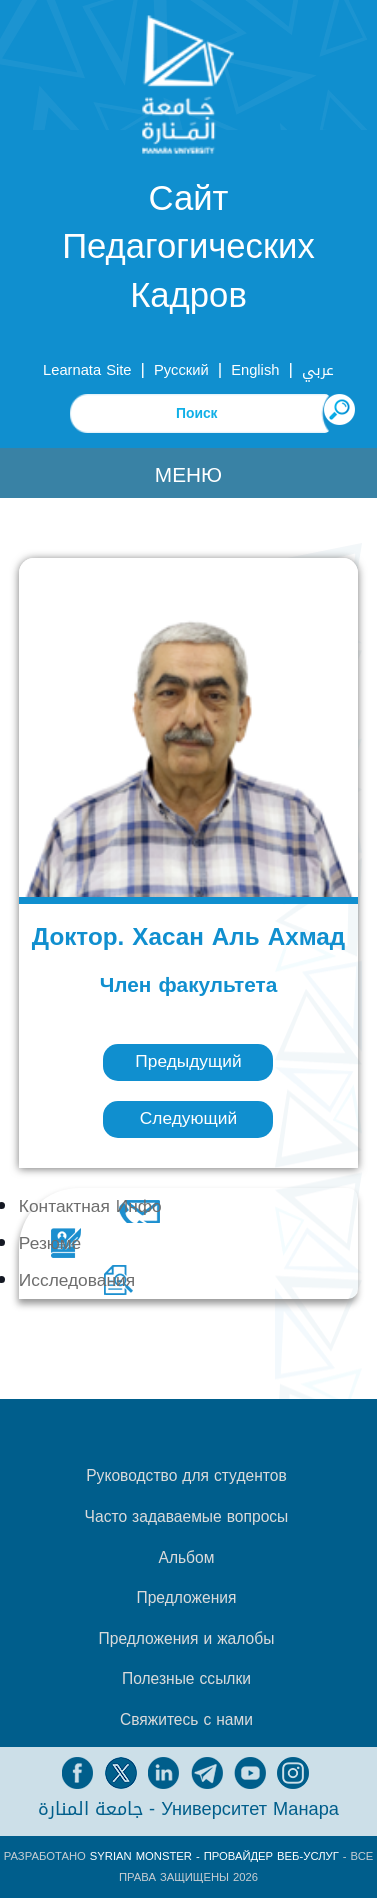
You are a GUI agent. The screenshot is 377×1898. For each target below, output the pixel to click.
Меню (188, 475)
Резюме (50, 1243)
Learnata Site (87, 370)
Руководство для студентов (186, 1476)
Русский (181, 370)
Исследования (77, 1280)
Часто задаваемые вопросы (187, 1517)
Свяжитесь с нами (186, 1720)
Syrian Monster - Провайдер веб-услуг (214, 1856)
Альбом (186, 1558)
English (255, 370)
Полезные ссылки (186, 1679)
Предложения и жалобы (187, 1639)
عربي (318, 370)
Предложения (186, 1598)
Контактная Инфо (90, 1206)
